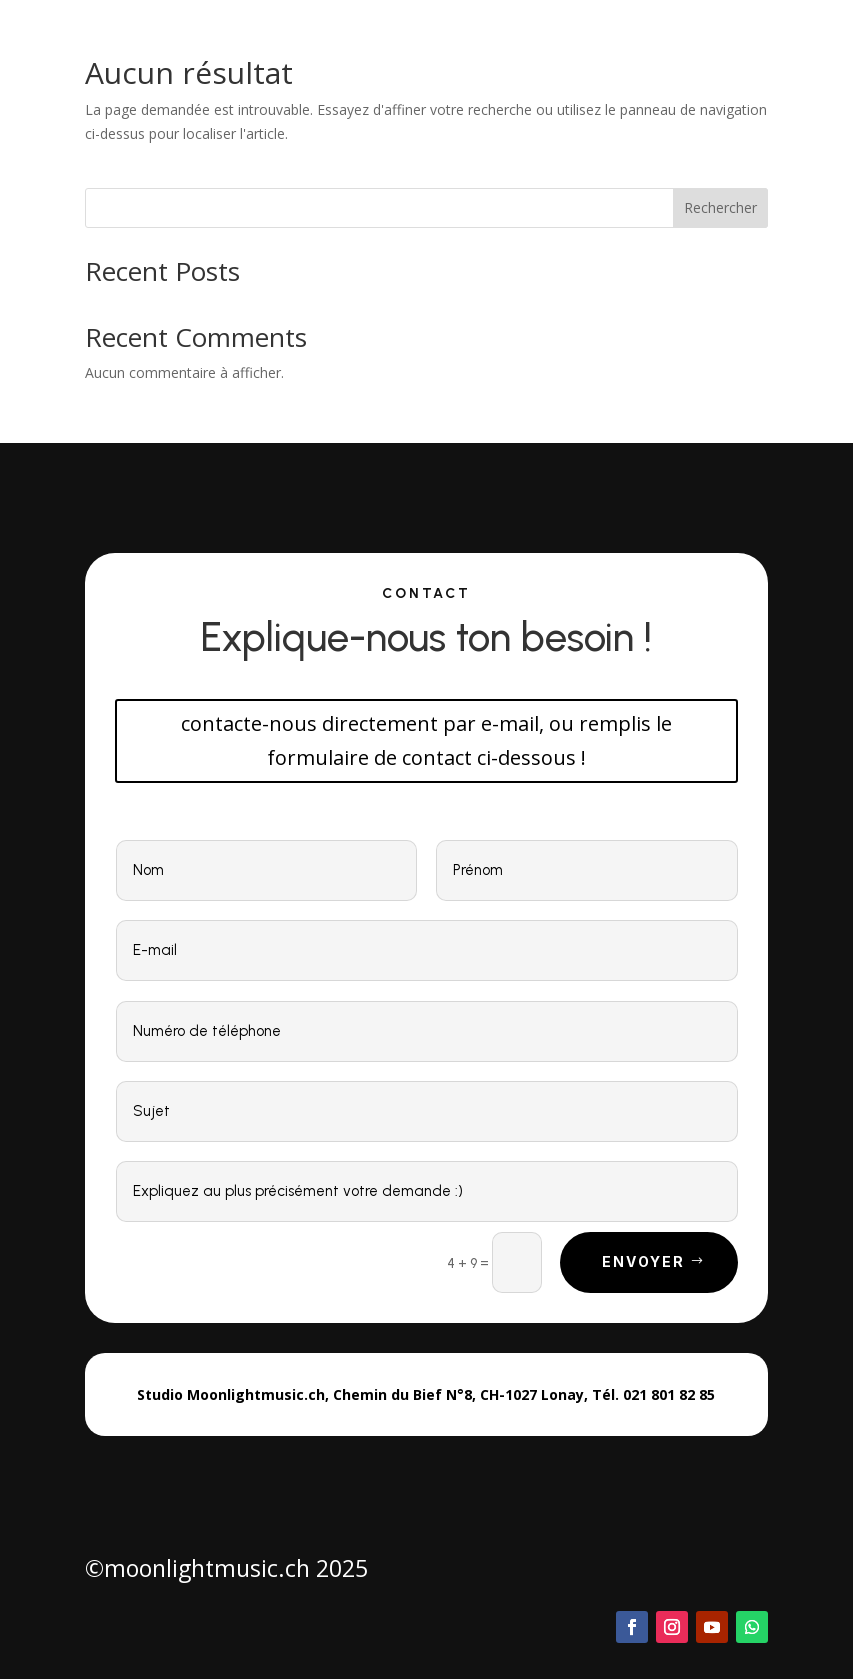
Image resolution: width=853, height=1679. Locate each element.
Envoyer (644, 1261)
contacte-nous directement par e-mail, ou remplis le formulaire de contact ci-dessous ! (426, 740)
